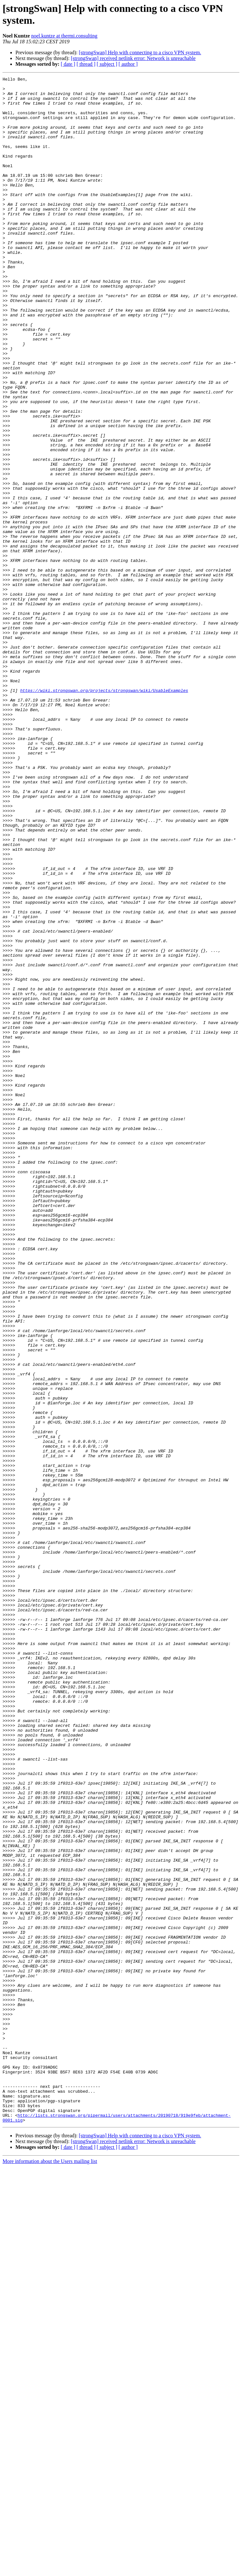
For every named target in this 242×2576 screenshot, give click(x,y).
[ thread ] (85, 64)
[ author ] (128, 64)
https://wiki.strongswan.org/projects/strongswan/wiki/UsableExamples (104, 813)
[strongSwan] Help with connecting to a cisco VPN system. (140, 52)
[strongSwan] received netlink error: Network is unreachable (133, 58)
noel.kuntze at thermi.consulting (64, 36)
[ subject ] (107, 64)
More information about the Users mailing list (50, 2570)
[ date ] (68, 64)
